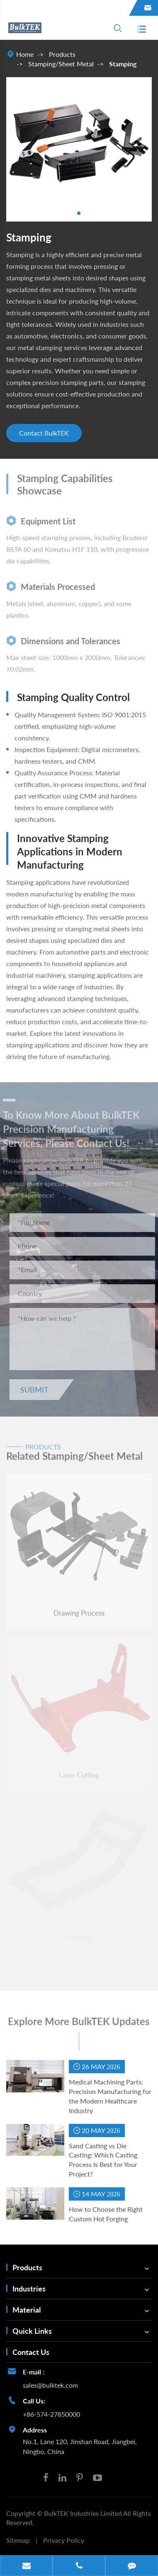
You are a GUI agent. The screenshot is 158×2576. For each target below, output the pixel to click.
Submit (39, 1389)
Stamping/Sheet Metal (61, 64)
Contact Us (30, 2352)
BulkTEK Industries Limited (83, 2513)
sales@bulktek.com (50, 2385)
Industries (29, 2288)
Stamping (122, 64)
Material (26, 2309)
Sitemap (18, 2540)
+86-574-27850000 (51, 2414)
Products (62, 54)
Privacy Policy (63, 2540)
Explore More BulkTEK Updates (79, 2026)
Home (25, 54)
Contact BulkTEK (44, 433)
